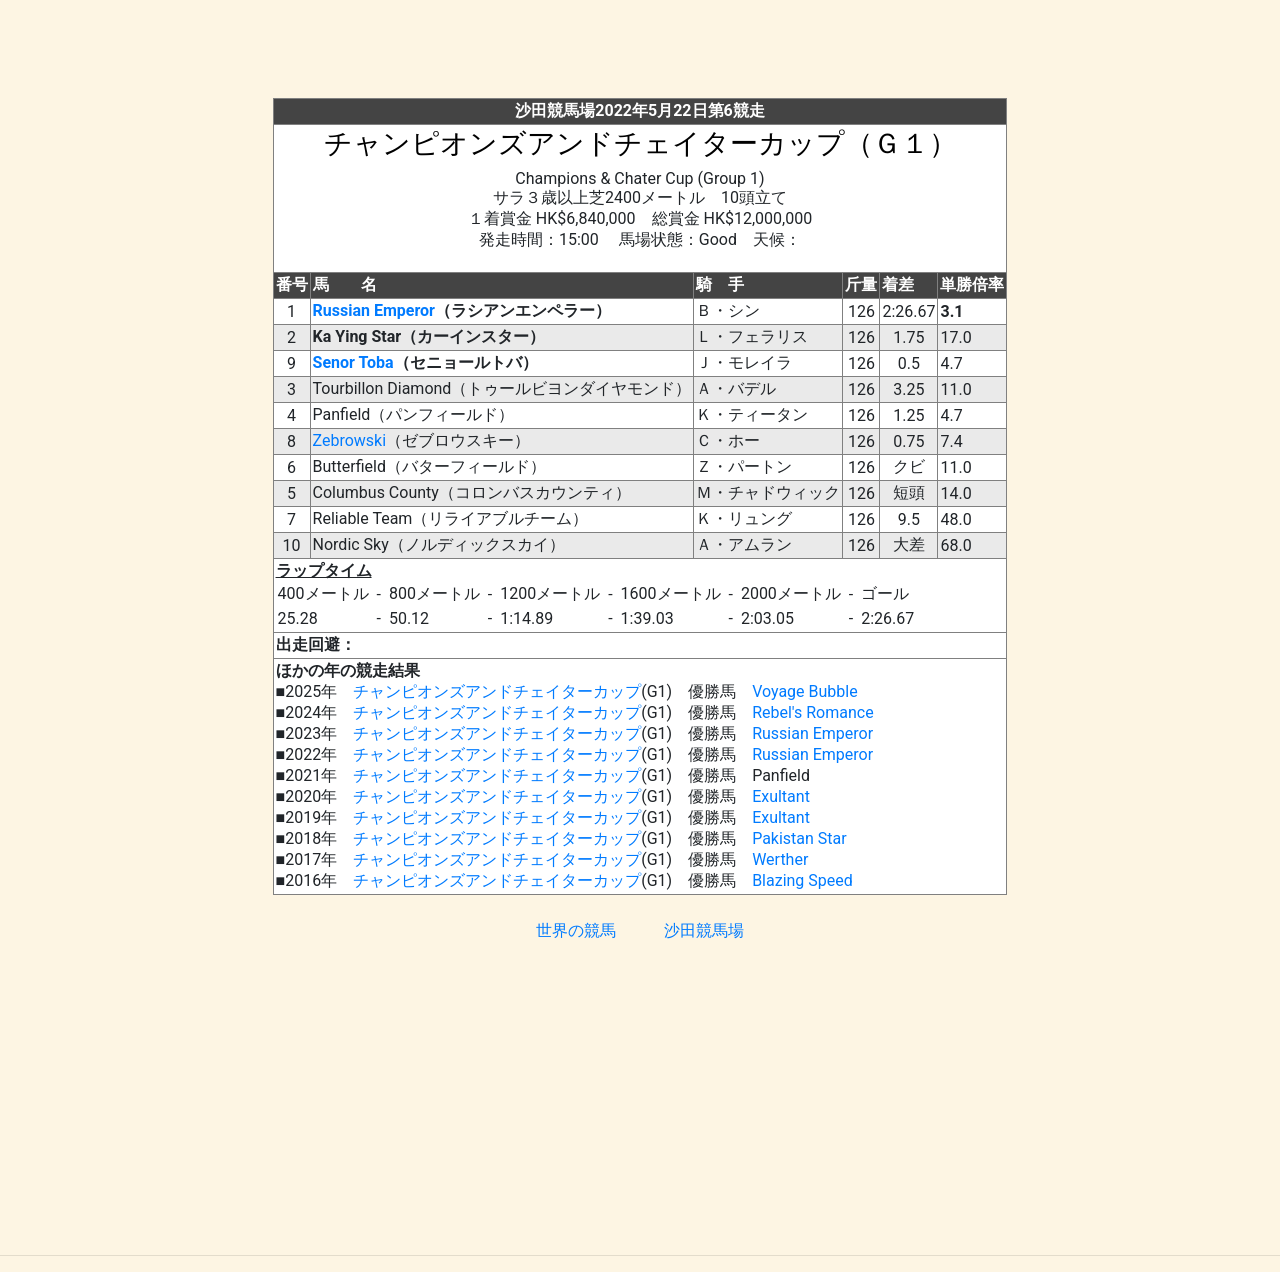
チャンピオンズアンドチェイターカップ (497, 691)
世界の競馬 (576, 930)
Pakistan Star (799, 838)
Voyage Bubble (805, 691)
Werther (780, 859)
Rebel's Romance (813, 712)
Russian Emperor (374, 310)
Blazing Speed (802, 880)
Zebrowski (350, 440)
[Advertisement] (640, 53)
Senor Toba (353, 362)
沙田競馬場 (704, 930)
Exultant (781, 796)
